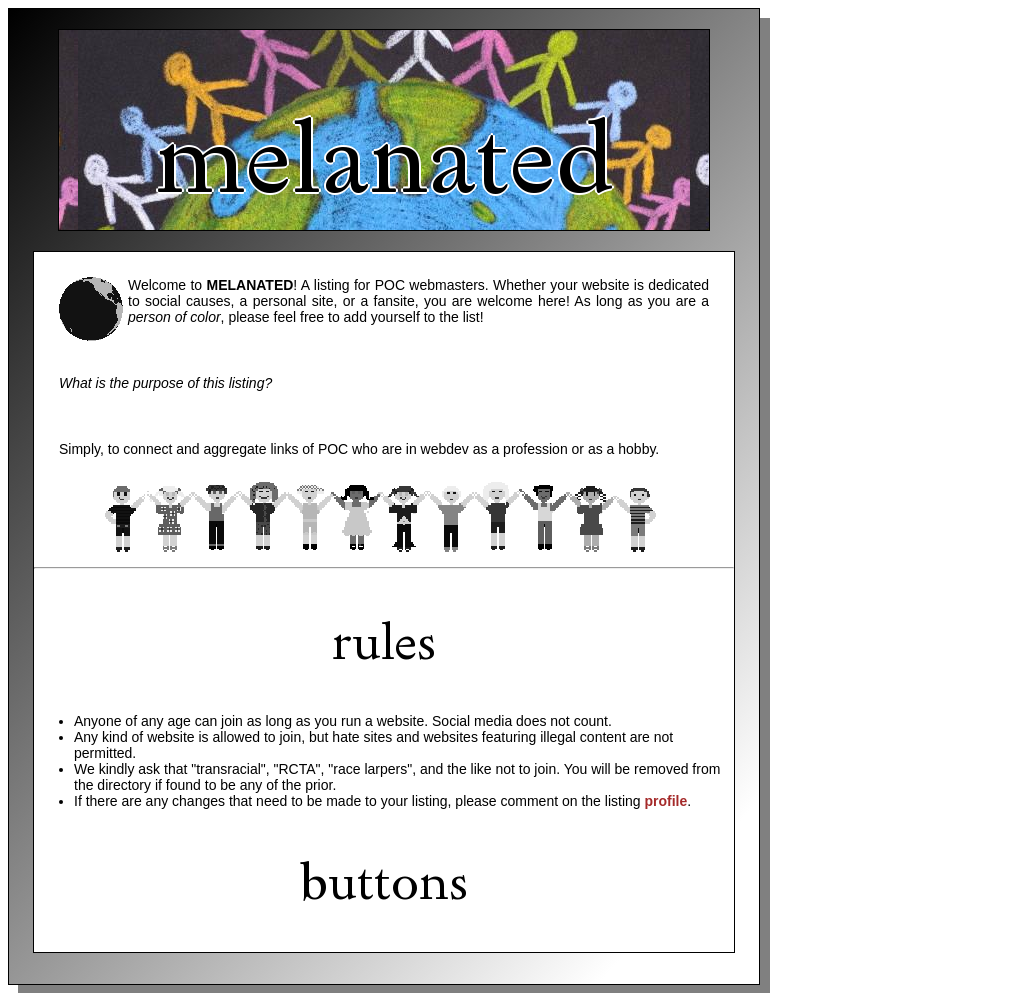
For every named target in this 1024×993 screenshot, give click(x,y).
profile (665, 801)
